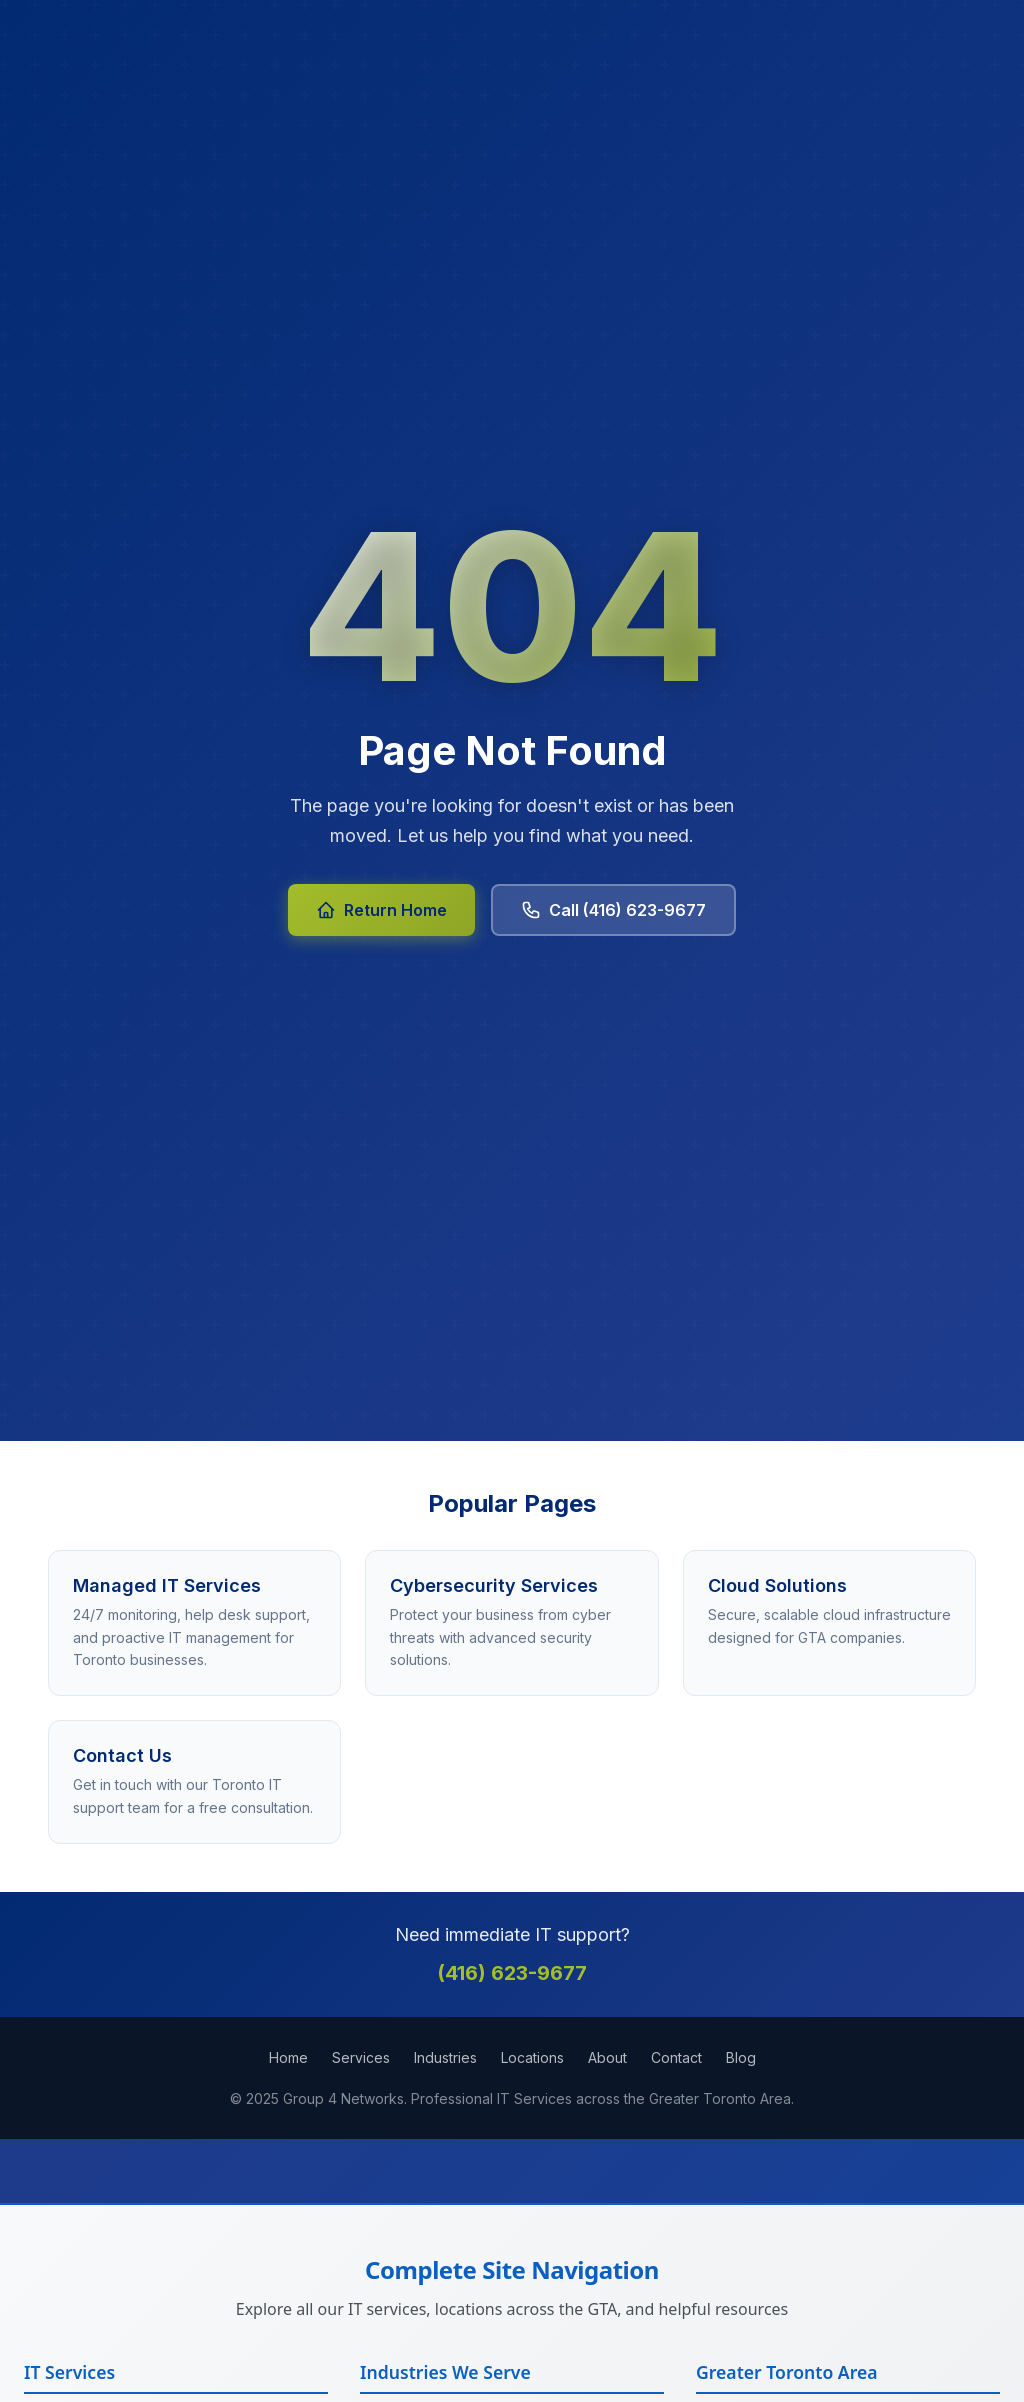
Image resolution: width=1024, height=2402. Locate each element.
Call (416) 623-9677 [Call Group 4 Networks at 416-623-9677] (613, 910)
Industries (445, 2057)
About (607, 2057)
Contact (676, 2057)
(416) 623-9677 (512, 1973)
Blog (741, 2057)
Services (361, 2057)
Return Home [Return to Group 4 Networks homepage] (381, 910)
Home (288, 2057)
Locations (532, 2057)
